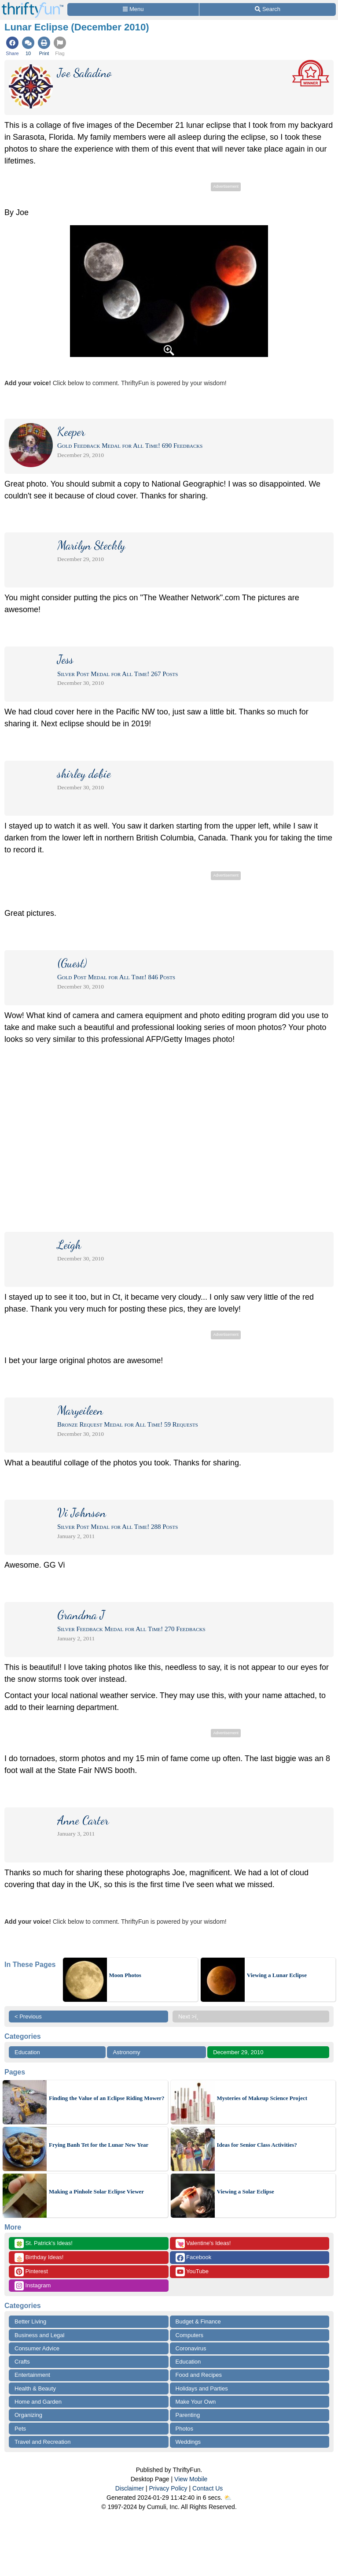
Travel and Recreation (42, 2441)
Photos (184, 2428)
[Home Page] (32, 5)
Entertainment (32, 2375)
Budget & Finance (198, 2321)
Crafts (22, 2361)
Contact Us (207, 2488)
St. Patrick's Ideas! (44, 2243)
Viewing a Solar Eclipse (245, 2191)
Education (27, 2052)
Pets (20, 2428)
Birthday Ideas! (39, 2257)
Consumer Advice (37, 2348)
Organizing (28, 2415)
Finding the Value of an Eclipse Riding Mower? (107, 2098)
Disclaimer (129, 2488)
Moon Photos (125, 1975)
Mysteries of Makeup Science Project (262, 2098)
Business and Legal (39, 2335)
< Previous (28, 2016)
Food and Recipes (199, 2375)
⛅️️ (227, 2497)
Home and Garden (38, 2401)
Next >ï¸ (190, 2016)
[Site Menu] (133, 9)
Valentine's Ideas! (203, 2243)
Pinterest (31, 2271)
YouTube (192, 2271)
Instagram (33, 2285)
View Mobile (190, 2479)
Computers (190, 2335)
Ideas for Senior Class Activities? (257, 2144)
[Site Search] (267, 9)
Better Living (30, 2321)
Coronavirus (191, 2348)
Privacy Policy (168, 2488)
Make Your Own (196, 2401)
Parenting (188, 2415)
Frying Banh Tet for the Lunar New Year (98, 2144)
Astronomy (126, 2052)
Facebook (194, 2257)
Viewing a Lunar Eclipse (277, 1975)
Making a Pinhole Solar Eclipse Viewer (96, 2191)
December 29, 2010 (238, 2052)
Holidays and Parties (202, 2388)
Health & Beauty (35, 2388)
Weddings (188, 2441)
